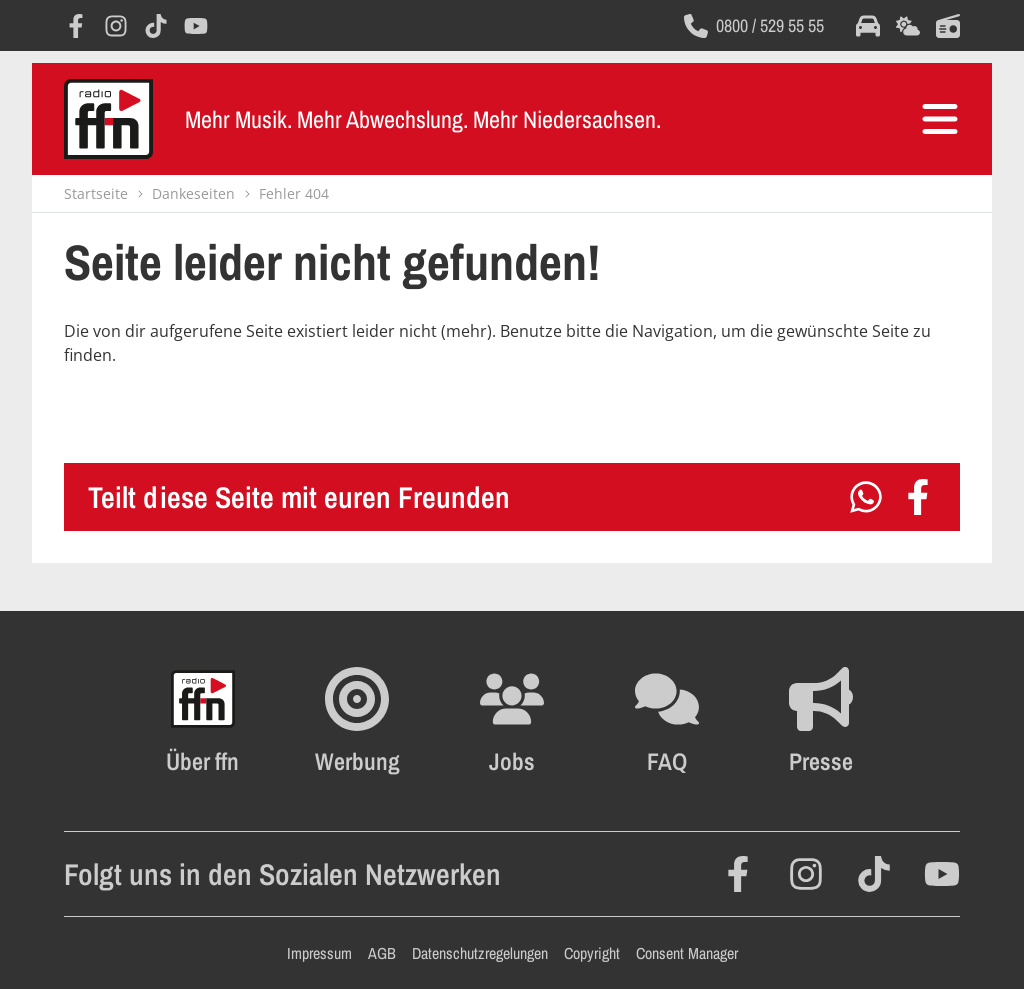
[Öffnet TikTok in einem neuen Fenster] (156, 26)
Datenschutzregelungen (480, 953)
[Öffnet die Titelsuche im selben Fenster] (948, 26)
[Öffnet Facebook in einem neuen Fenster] (76, 26)
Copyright (592, 953)
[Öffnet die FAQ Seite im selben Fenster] (667, 721)
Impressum (319, 953)
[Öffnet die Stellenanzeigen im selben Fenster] (512, 721)
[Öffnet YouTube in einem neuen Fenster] (196, 26)
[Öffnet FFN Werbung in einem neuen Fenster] (357, 721)
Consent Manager (687, 953)
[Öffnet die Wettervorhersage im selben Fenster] (908, 26)
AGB (382, 953)
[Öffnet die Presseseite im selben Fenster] (821, 721)
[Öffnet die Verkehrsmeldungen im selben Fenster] (868, 26)
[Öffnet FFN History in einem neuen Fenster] (202, 721)
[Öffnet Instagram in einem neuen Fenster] (116, 26)
